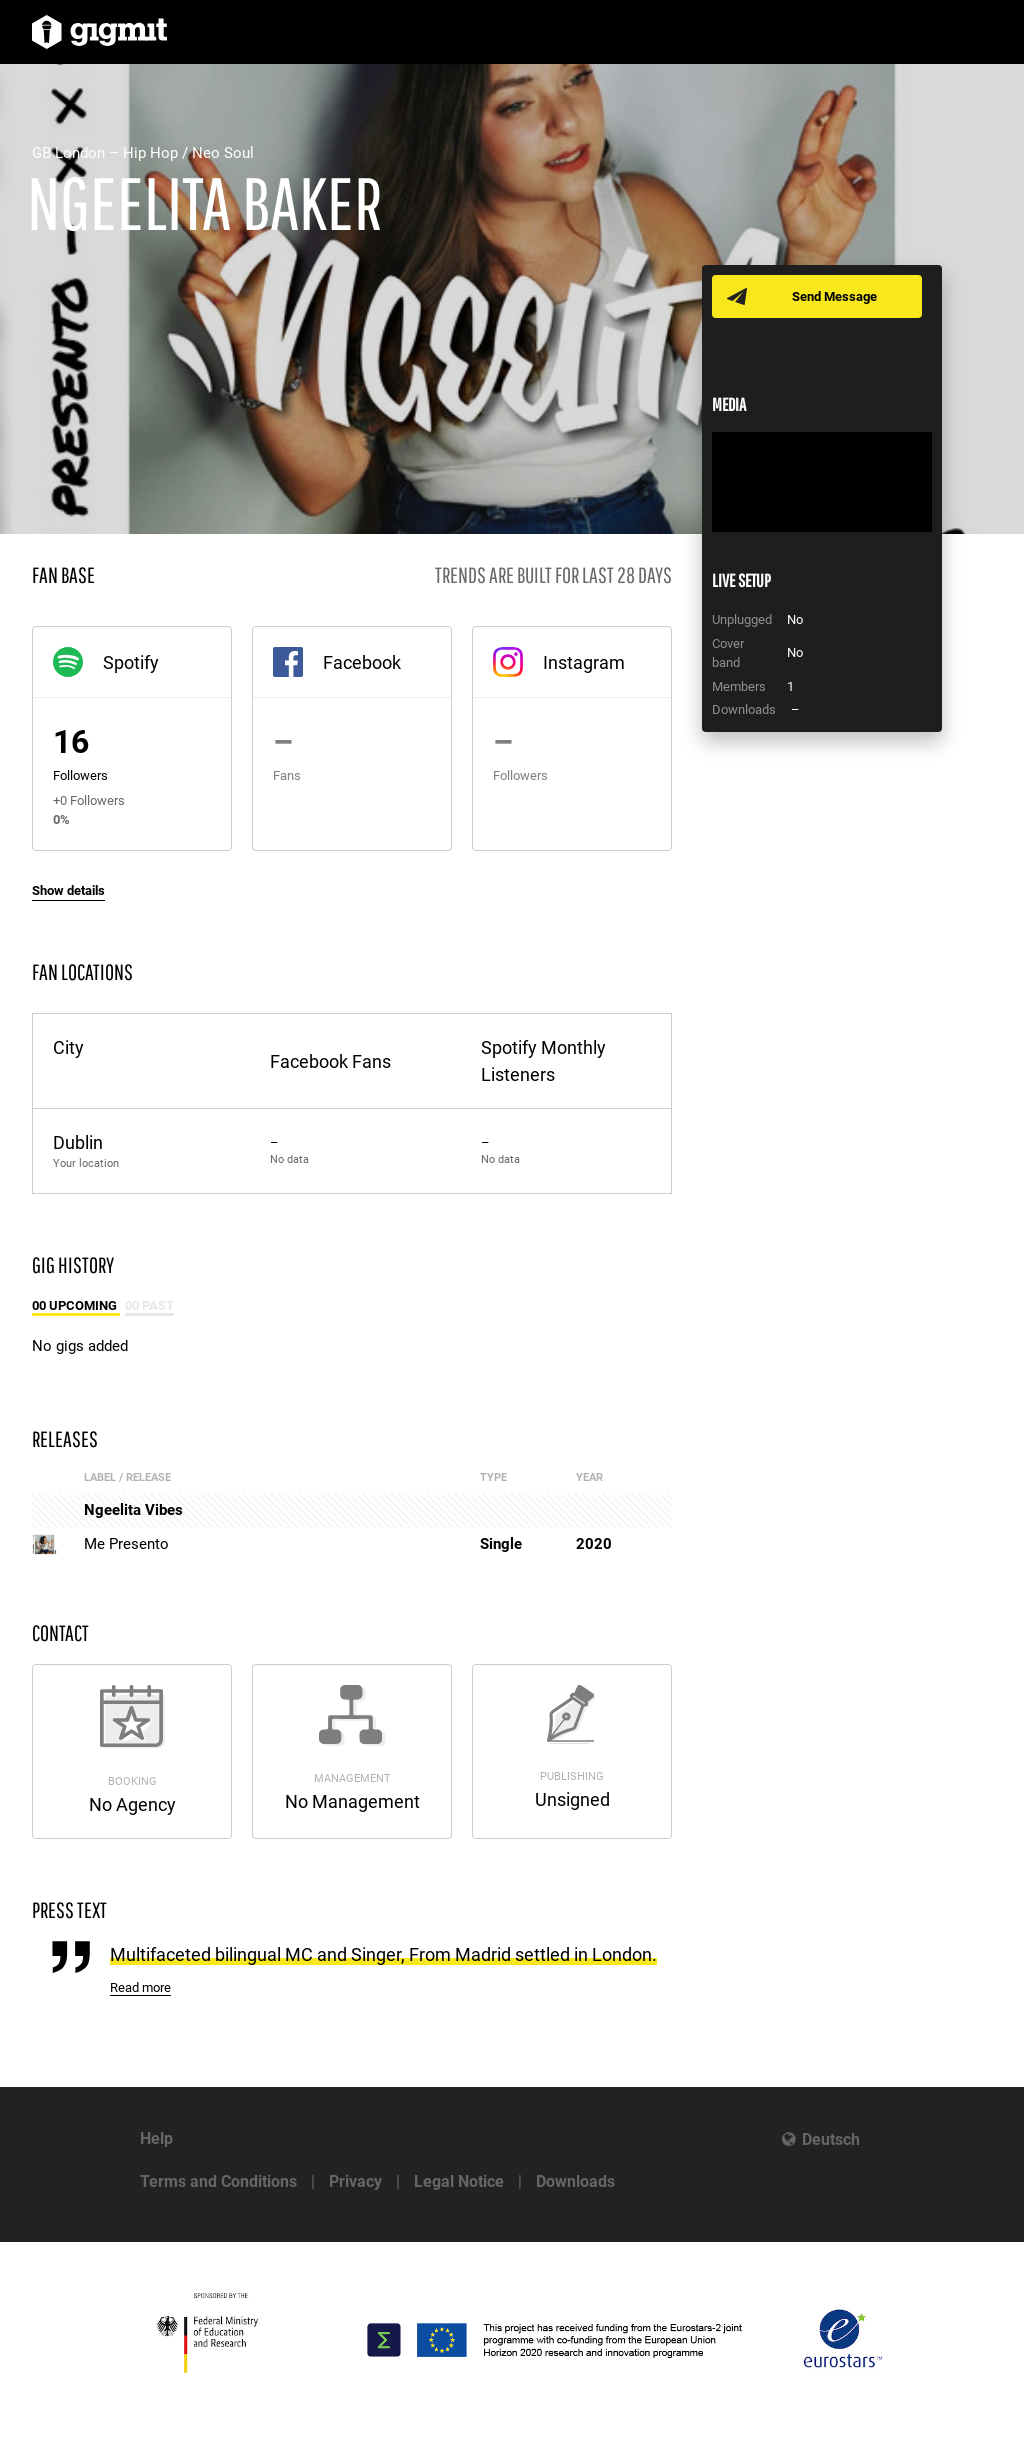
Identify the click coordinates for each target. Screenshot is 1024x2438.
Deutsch (831, 2139)
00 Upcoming (76, 1305)
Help (156, 2138)
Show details (68, 890)
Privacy (355, 2181)
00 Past (149, 1305)
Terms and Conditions (218, 2181)
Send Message (834, 296)
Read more (140, 1987)
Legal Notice (459, 2181)
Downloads (575, 2181)
